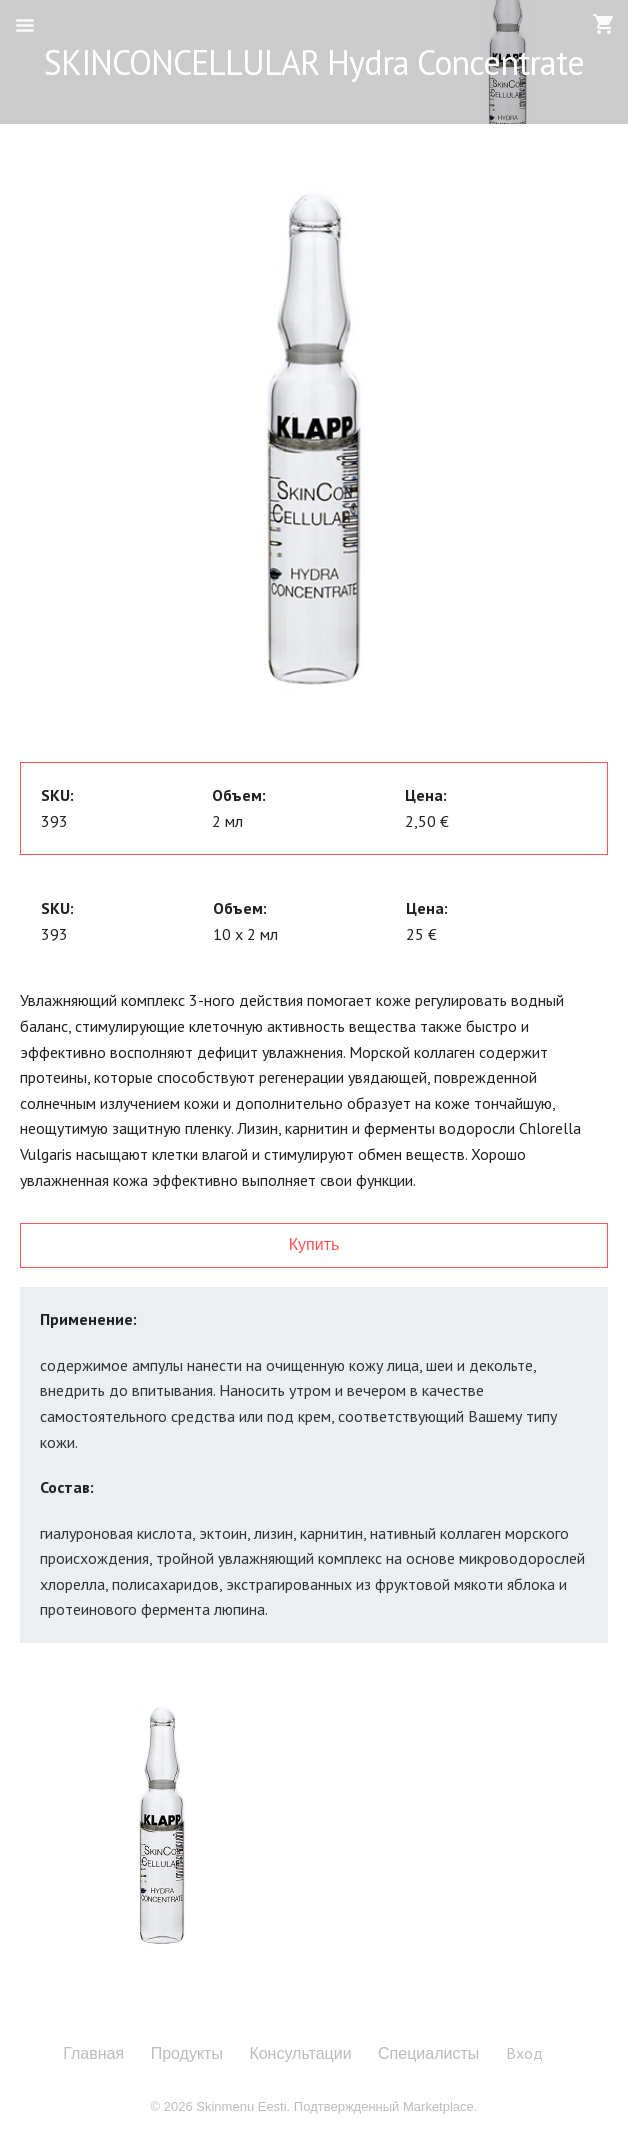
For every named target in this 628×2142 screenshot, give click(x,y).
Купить (314, 1244)
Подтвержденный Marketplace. (386, 2106)
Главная (93, 2054)
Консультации (300, 2054)
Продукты (187, 2054)
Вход (524, 2053)
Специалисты (428, 2054)
